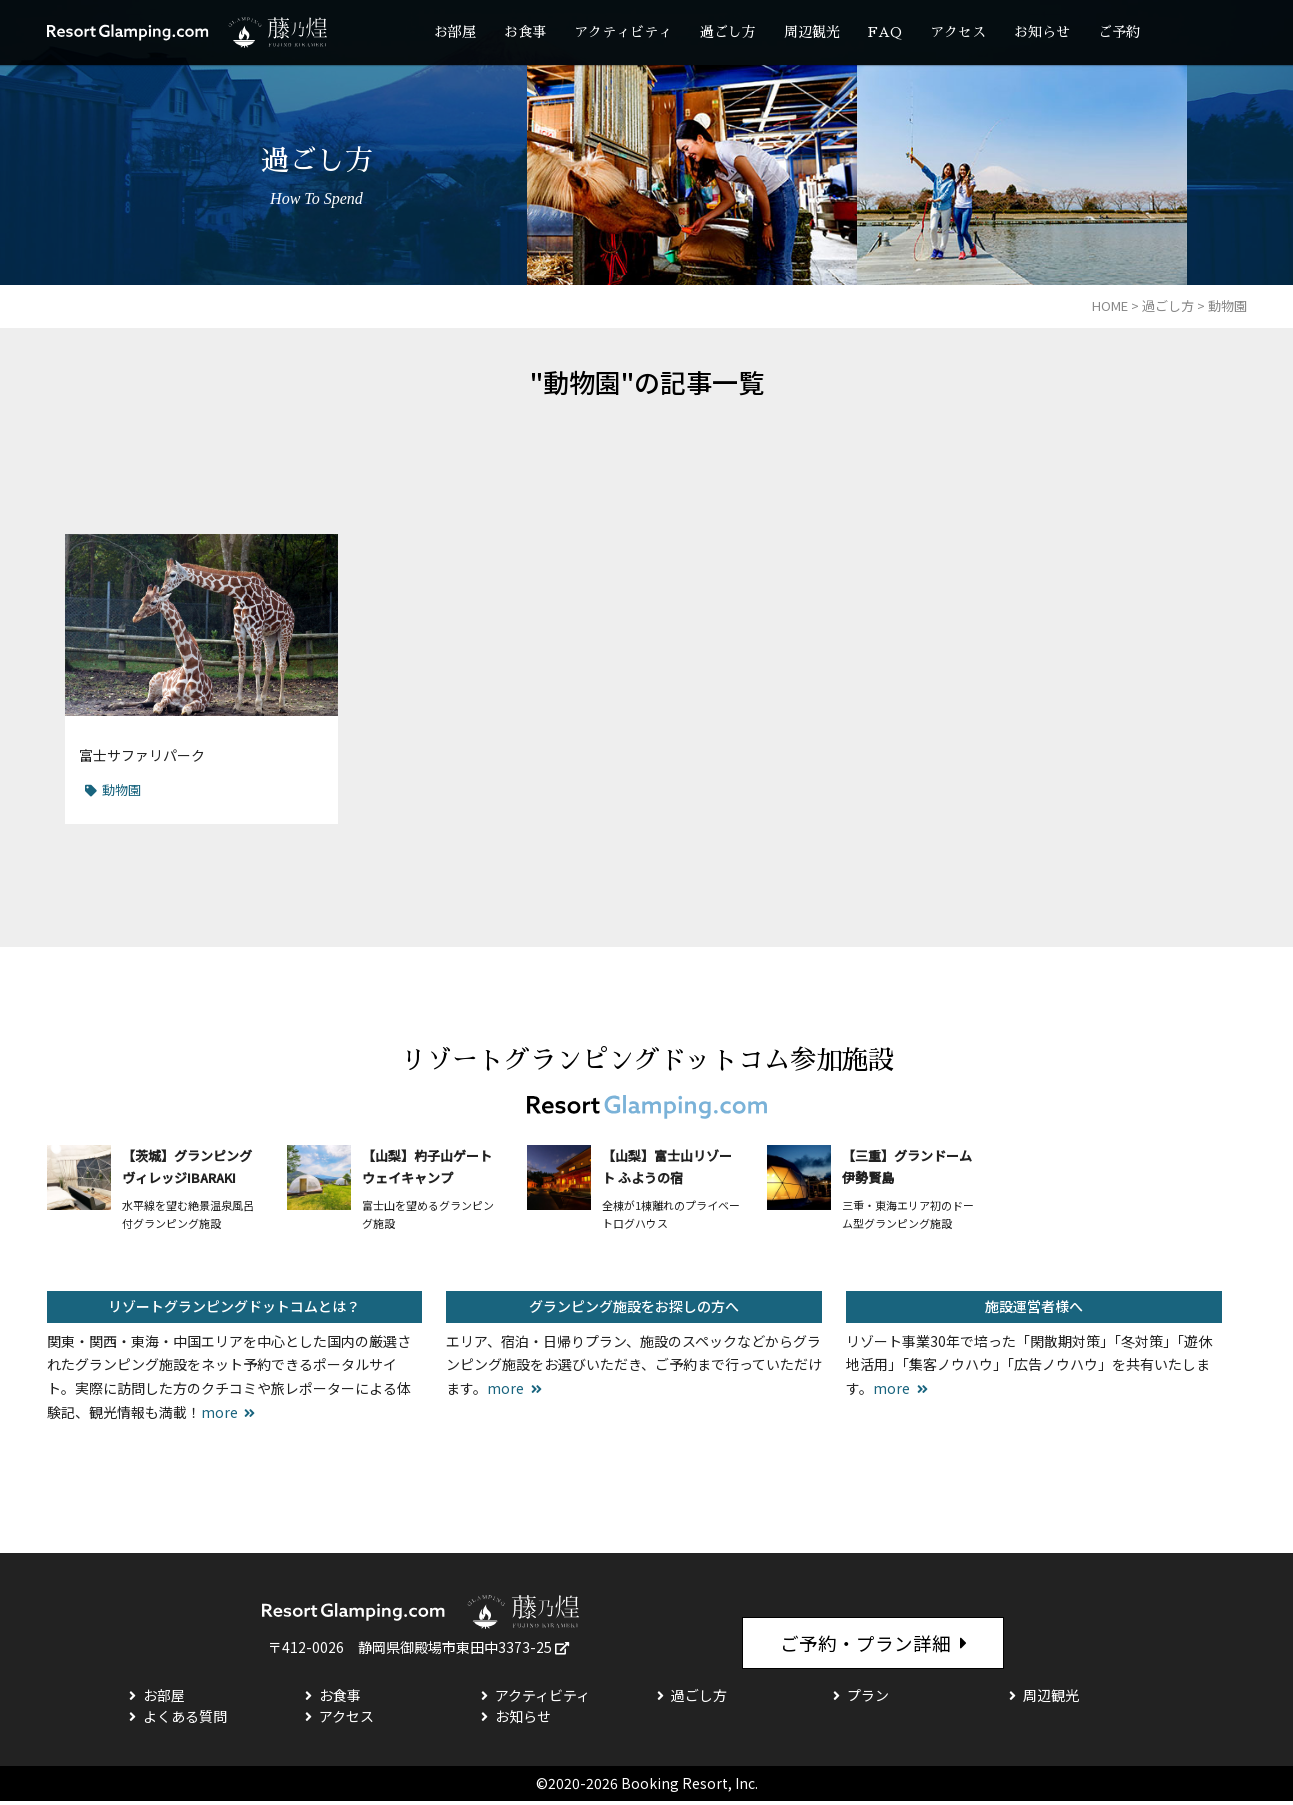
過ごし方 (728, 32)
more (219, 1412)
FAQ (885, 32)
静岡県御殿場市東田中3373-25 (455, 1647)
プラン (868, 1699)
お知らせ (1042, 32)
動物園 (121, 789)
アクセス (958, 32)
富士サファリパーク (142, 755)
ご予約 (1119, 32)
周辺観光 (812, 32)
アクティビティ (623, 32)
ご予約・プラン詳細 (864, 1644)
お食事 (525, 32)
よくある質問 (185, 1720)
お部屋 (455, 32)
